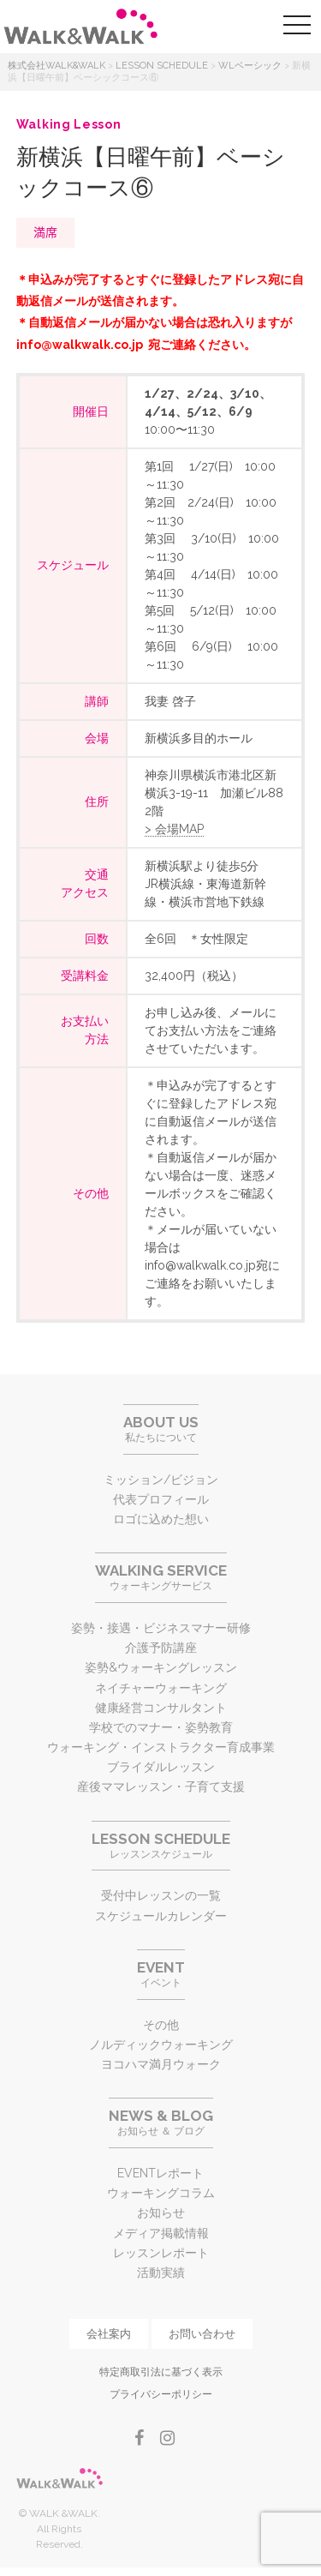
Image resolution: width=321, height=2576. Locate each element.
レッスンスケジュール (161, 1845)
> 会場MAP (174, 829)
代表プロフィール (161, 1499)
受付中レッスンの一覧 (161, 1895)
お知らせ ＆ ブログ (161, 2122)
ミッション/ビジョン (161, 1479)
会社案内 (108, 2333)
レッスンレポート (161, 2253)
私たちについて (161, 1429)
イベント (161, 1974)
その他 (161, 2025)
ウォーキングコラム (161, 2193)
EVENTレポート (160, 2173)
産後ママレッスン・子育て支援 (161, 1786)
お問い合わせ (202, 2333)
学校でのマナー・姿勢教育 (161, 1727)
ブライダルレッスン (161, 1767)
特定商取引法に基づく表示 (161, 2372)
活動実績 (161, 2272)
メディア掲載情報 (161, 2233)
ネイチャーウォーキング (161, 1688)
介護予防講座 (161, 1647)
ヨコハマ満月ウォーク (161, 2064)
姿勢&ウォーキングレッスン (161, 1667)
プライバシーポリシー (161, 2394)
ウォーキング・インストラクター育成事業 (161, 1747)
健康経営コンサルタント (161, 1707)
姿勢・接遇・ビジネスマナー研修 (161, 1628)
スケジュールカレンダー (161, 1916)
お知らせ (161, 2212)
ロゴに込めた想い (161, 1519)
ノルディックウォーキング (161, 2044)
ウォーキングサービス (161, 1577)
